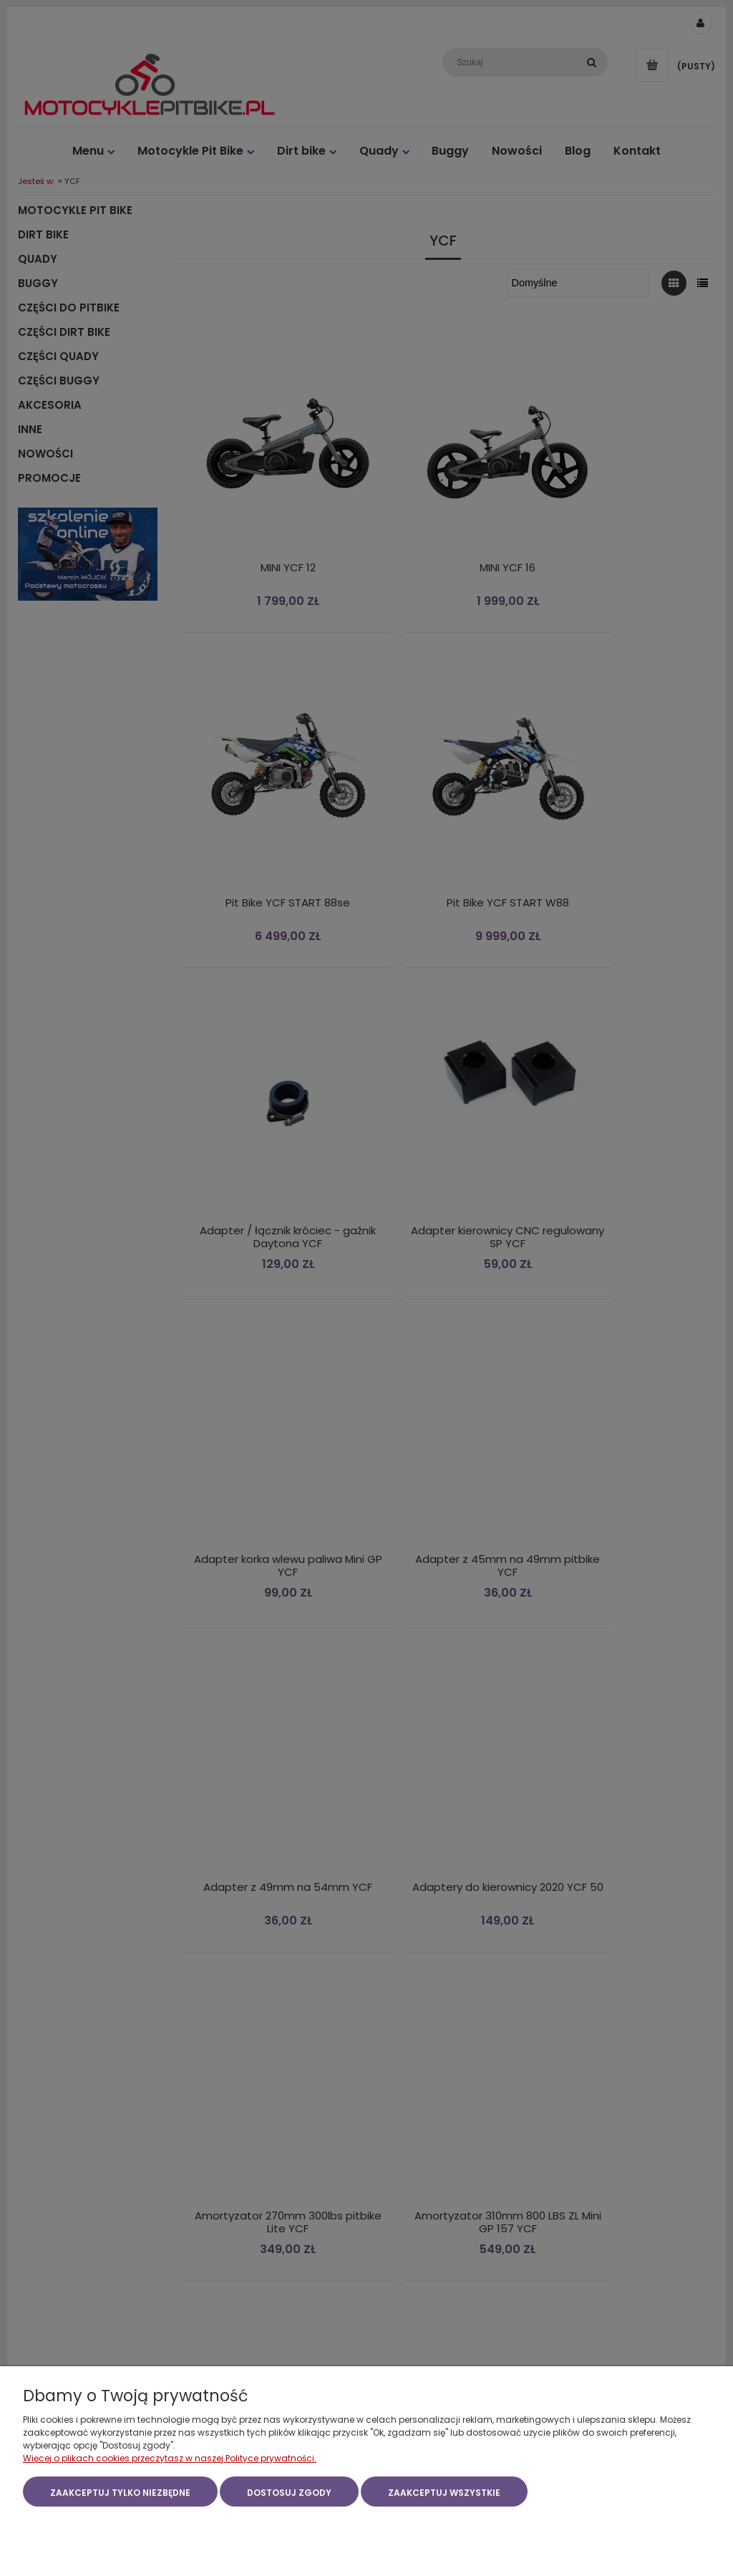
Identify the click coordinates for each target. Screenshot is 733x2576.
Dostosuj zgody (289, 2493)
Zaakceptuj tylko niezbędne (120, 2493)
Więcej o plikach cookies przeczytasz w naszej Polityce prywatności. (169, 2459)
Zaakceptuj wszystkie (444, 2493)
